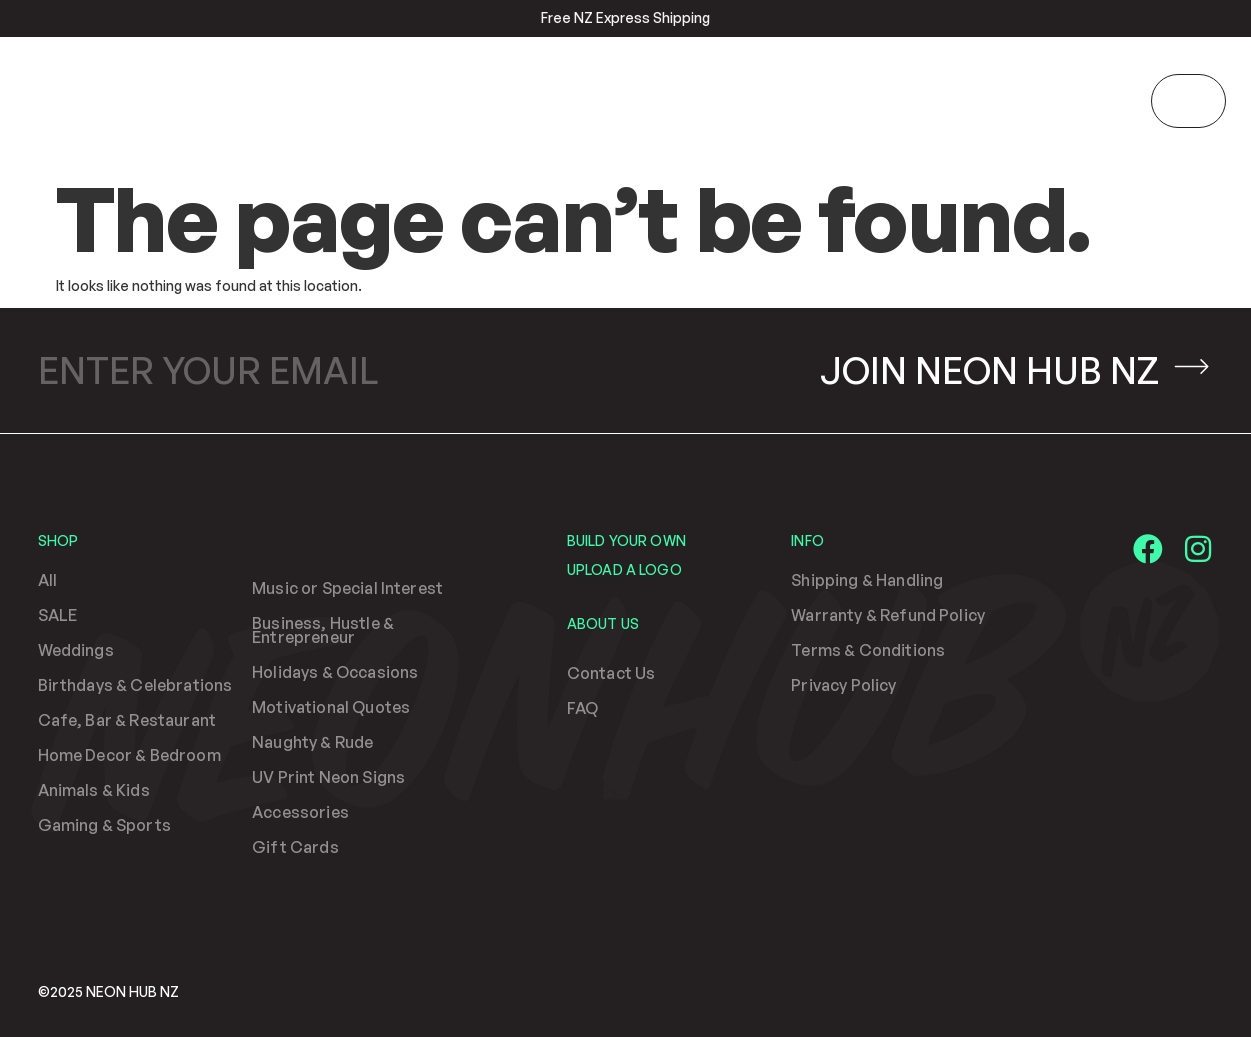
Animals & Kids (94, 790)
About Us (603, 623)
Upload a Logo (624, 569)
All (47, 580)
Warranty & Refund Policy (888, 615)
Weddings (76, 650)
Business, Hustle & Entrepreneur (323, 630)
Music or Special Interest (347, 588)
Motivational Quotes (331, 707)
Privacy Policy (843, 685)
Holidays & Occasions (335, 672)
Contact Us (611, 673)
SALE (58, 615)
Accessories (300, 812)
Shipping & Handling (867, 580)
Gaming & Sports (104, 825)
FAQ (582, 708)
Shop (58, 540)
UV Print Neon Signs (328, 777)
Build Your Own (626, 540)
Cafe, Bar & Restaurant (127, 720)
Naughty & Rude (312, 742)
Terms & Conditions (868, 650)
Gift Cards (295, 847)
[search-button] (1128, 99)
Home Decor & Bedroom (129, 755)
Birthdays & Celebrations (135, 685)
